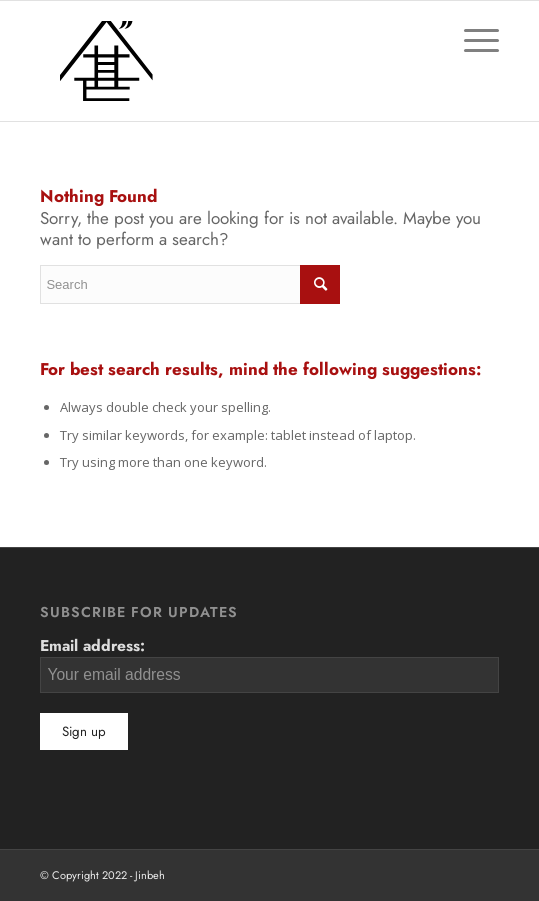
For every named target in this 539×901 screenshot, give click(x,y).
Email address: (269, 663)
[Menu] (471, 41)
